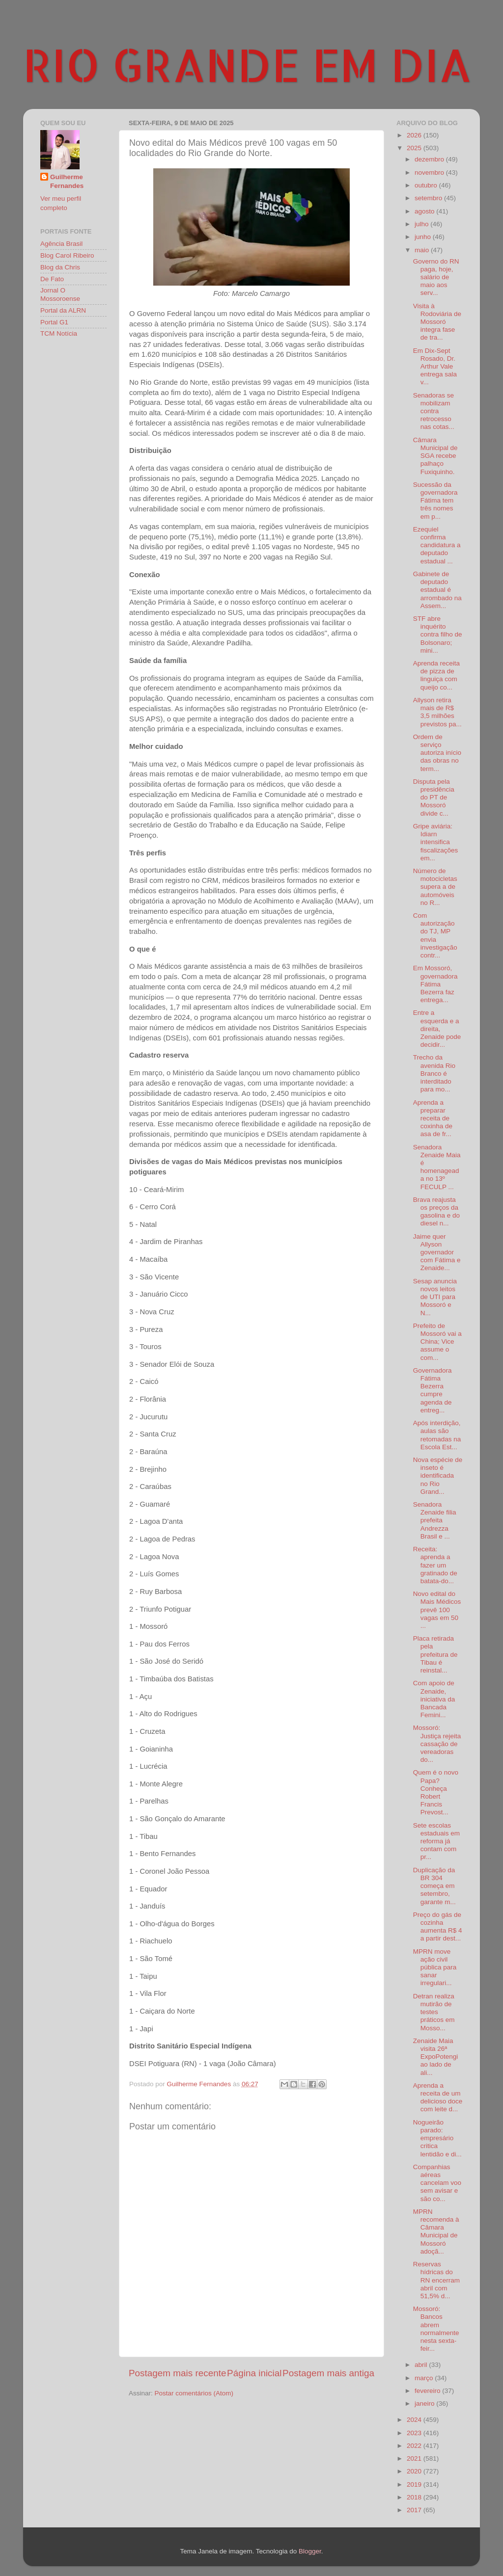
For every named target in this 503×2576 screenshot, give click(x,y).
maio (423, 250)
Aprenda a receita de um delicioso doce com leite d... (438, 2097)
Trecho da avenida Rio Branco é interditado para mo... (434, 1073)
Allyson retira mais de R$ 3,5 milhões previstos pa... (437, 712)
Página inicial (254, 2373)
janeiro (425, 2403)
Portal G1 (54, 322)
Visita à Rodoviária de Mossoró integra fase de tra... (437, 322)
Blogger (310, 2551)
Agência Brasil (61, 243)
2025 (415, 148)
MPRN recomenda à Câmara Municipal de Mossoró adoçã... (436, 2231)
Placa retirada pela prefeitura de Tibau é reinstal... (435, 1654)
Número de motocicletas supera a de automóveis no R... (435, 886)
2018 (415, 2497)
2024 (415, 2419)
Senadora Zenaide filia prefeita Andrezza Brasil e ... (434, 1520)
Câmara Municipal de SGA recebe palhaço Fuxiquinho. (435, 456)
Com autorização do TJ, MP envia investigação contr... (435, 935)
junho (424, 236)
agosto (425, 211)
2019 (415, 2484)
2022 (415, 2445)
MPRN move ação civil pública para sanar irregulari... (435, 1967)
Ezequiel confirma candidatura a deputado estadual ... (437, 545)
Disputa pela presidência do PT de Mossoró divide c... (433, 797)
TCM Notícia (58, 333)
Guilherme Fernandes (67, 181)
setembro (429, 198)
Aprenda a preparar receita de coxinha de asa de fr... (432, 1118)
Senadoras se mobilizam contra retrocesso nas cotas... (433, 411)
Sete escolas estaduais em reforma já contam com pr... (436, 1841)
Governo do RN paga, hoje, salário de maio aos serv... (436, 277)
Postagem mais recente (177, 2373)
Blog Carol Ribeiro (67, 255)
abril (422, 2364)
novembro (430, 172)
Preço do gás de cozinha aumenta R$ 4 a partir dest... (437, 1926)
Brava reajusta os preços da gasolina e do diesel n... (436, 1211)
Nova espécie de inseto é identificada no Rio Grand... (438, 1475)
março (425, 2378)
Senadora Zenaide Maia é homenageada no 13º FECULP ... (437, 1167)
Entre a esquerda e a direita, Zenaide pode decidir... (437, 1028)
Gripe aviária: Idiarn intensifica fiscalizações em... (435, 842)
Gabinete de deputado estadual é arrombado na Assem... (437, 590)
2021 (415, 2458)
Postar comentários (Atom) (194, 2393)
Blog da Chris (60, 267)
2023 (415, 2433)
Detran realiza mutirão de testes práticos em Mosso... (434, 2012)
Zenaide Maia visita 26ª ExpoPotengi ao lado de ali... (435, 2056)
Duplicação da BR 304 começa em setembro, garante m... (434, 1886)
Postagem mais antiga (328, 2373)
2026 (415, 135)
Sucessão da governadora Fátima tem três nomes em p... (435, 500)
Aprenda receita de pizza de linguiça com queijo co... (436, 675)
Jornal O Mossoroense (60, 294)
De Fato (52, 279)
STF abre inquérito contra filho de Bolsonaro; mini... (437, 634)
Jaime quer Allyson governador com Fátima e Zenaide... (437, 1252)
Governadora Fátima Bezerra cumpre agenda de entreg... (432, 1390)
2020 (415, 2471)
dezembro (430, 159)
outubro (427, 185)
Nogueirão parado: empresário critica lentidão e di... (437, 2138)
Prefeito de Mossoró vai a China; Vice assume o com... (437, 1341)
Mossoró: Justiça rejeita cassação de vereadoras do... (437, 1743)
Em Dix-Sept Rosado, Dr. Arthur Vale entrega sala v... (435, 366)
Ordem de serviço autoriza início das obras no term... (437, 752)
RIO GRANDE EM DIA (247, 64)
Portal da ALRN (63, 310)
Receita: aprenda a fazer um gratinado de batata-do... (435, 1565)
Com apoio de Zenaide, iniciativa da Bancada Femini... (434, 1699)
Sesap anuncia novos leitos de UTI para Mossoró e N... (435, 1297)
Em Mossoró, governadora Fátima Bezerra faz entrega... (435, 984)
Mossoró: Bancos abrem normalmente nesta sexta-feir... (436, 2328)
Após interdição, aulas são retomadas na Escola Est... (437, 1435)
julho (422, 224)
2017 (415, 2510)
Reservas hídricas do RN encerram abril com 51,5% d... (436, 2280)
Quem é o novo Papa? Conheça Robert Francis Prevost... (435, 1792)
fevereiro (428, 2390)
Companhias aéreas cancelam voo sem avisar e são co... (437, 2183)
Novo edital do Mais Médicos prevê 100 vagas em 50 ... (437, 1609)
